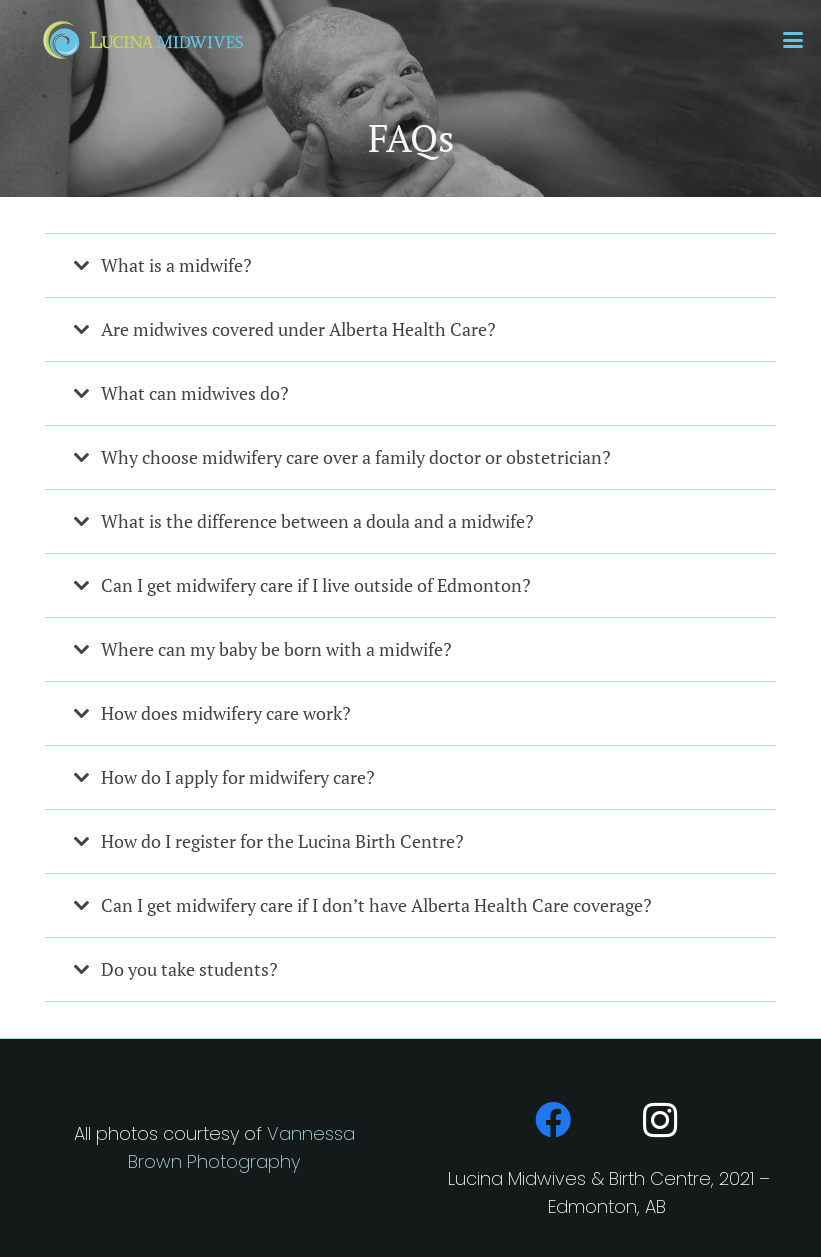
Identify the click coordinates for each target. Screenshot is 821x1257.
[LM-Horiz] (142, 40)
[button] (793, 40)
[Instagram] (661, 1120)
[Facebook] (553, 1120)
